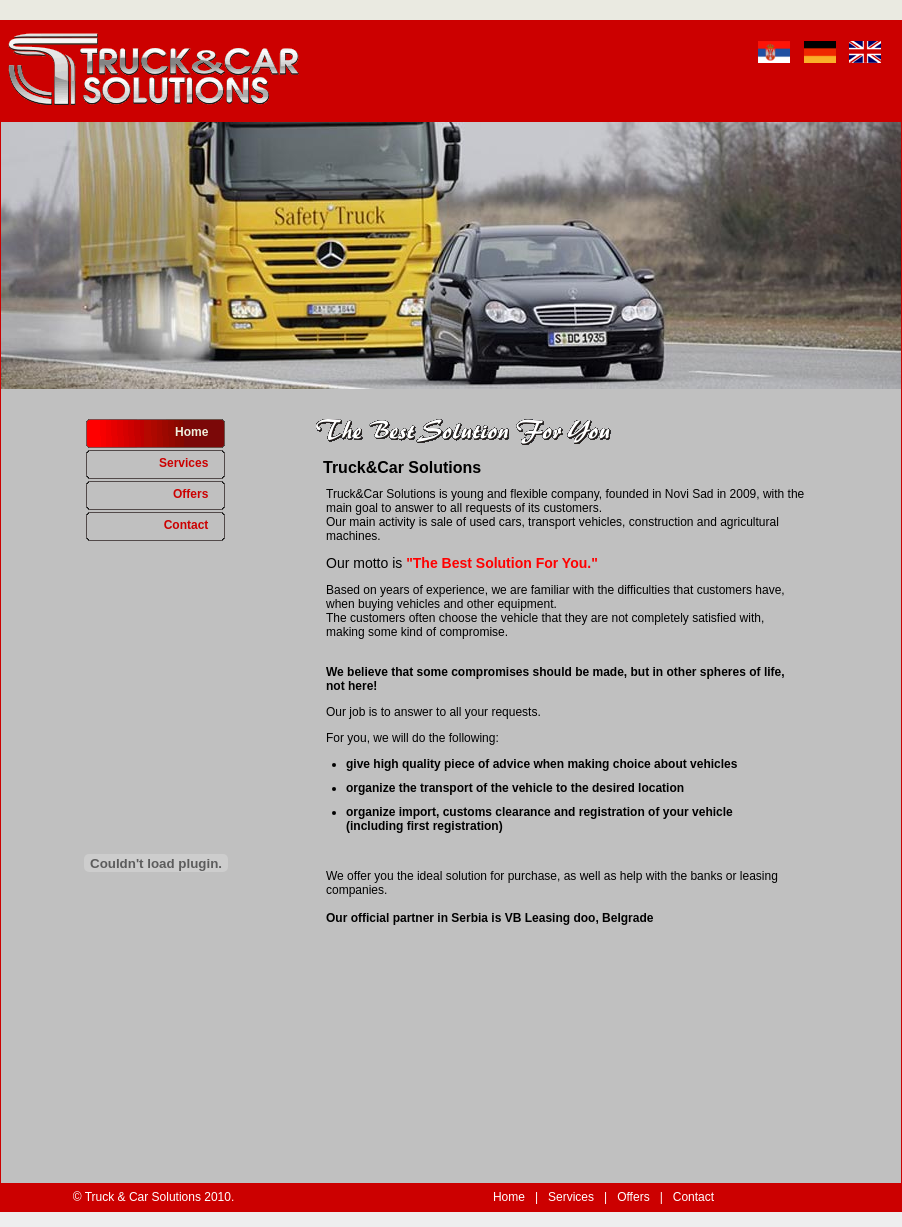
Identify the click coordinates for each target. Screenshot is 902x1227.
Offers (199, 494)
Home (200, 432)
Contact (194, 525)
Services (192, 463)
